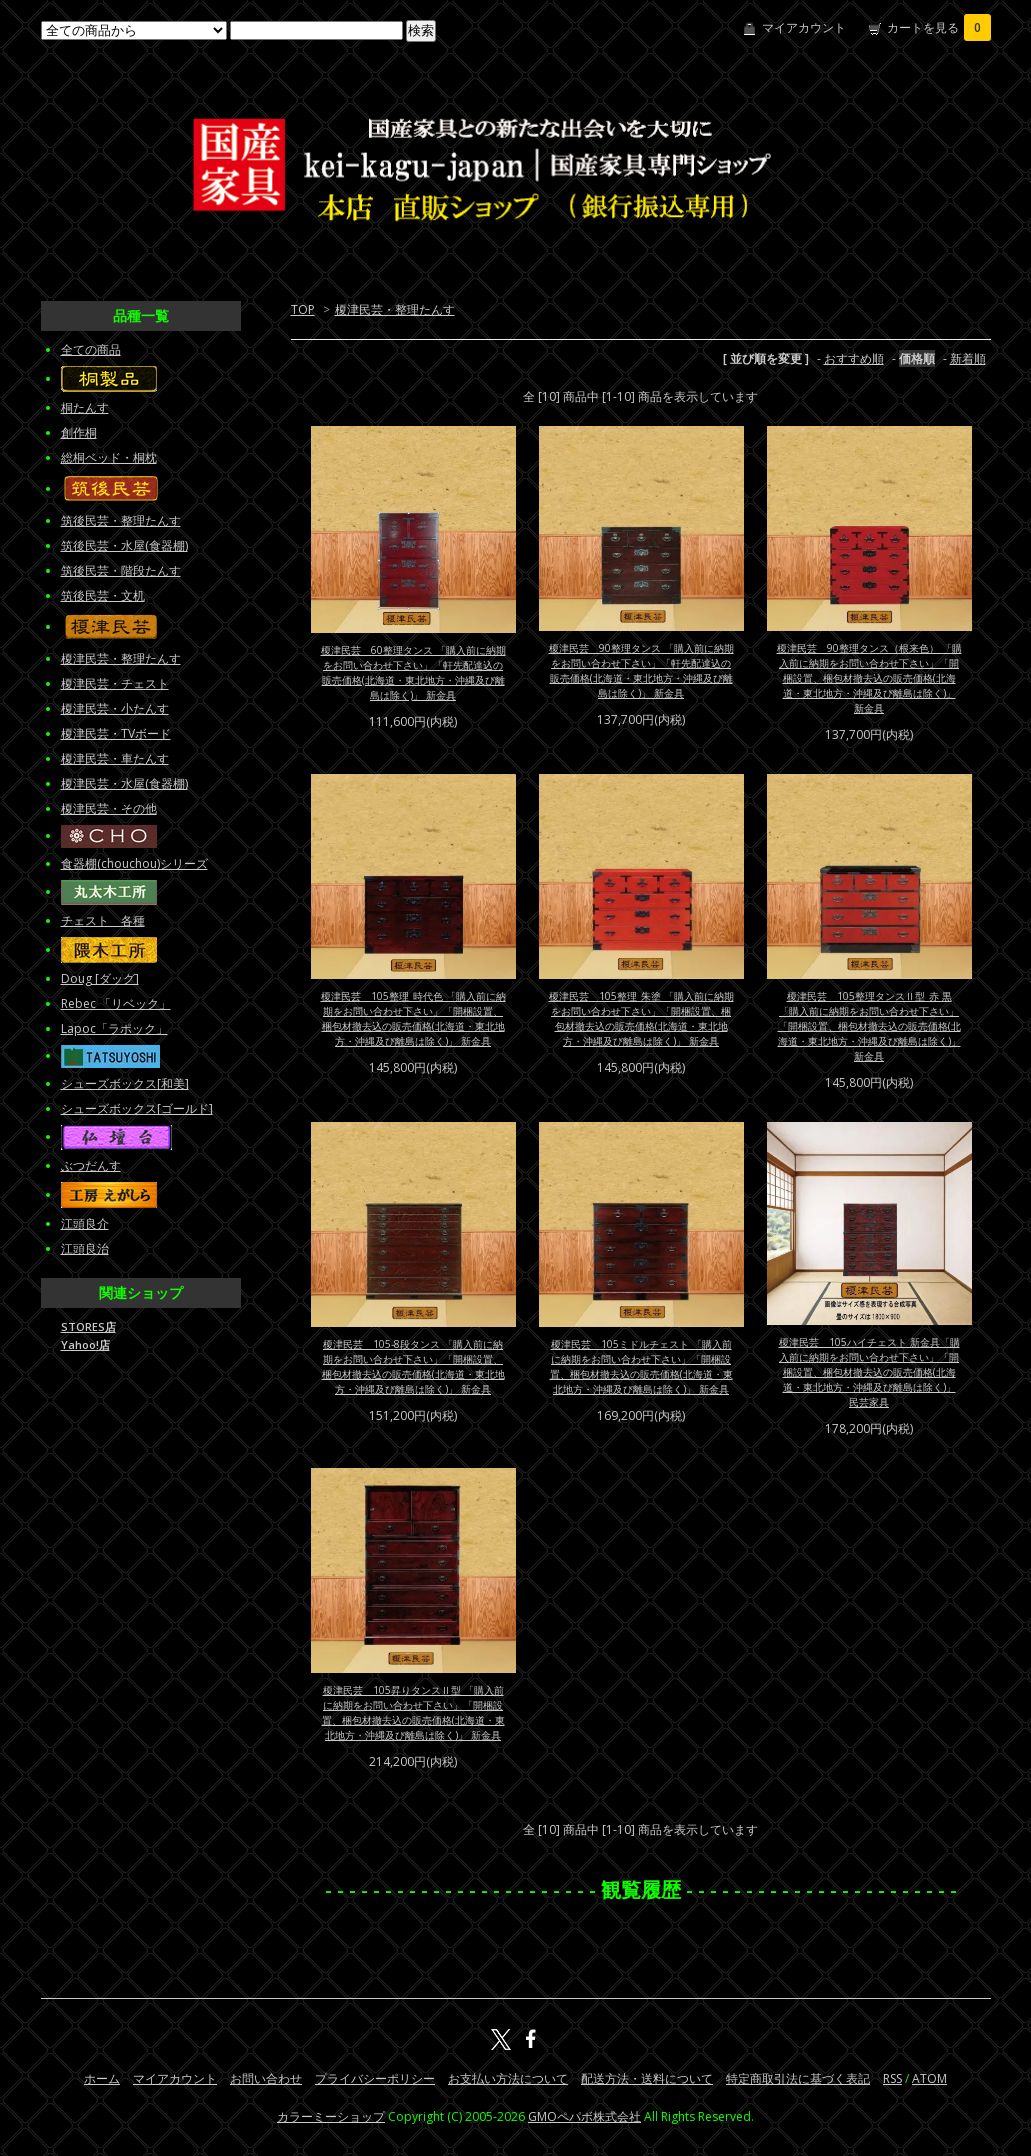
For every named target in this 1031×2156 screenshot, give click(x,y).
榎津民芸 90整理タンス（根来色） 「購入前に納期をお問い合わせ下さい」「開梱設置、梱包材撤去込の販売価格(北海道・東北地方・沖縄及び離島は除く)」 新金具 (869, 678)
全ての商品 (91, 349)
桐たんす (85, 407)
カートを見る (939, 27)
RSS (892, 2078)
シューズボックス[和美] (125, 1083)
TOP (303, 309)
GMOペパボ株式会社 (584, 2116)
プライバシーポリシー (375, 2078)
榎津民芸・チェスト (115, 683)
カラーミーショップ (331, 2116)
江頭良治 (85, 1248)
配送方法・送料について (647, 2078)
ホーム (102, 2078)
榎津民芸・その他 (109, 808)
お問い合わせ (266, 2078)
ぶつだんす (91, 1165)
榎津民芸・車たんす (115, 758)
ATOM (929, 2078)
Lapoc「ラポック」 (114, 1028)
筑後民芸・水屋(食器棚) (124, 545)
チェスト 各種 (103, 920)
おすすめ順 (854, 358)
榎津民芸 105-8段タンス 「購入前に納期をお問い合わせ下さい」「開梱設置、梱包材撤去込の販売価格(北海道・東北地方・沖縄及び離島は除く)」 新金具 (413, 1366)
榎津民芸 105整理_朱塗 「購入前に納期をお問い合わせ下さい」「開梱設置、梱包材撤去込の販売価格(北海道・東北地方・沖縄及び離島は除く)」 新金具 (641, 1018)
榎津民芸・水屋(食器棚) (124, 783)
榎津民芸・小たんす (115, 708)
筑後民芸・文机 (103, 595)
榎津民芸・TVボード (116, 733)
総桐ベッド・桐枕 (109, 457)
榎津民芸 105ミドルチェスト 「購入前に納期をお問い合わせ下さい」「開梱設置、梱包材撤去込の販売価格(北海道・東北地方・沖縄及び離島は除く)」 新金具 (641, 1366)
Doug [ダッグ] (100, 978)
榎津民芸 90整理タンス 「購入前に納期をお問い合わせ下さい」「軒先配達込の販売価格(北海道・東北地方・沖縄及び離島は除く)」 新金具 (641, 670)
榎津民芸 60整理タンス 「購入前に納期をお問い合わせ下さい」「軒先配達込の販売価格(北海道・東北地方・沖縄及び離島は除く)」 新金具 (413, 672)
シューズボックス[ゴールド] (137, 1108)
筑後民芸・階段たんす (121, 570)
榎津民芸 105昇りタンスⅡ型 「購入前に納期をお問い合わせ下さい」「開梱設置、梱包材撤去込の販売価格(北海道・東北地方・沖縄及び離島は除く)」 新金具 (413, 1712)
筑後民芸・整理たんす (121, 520)
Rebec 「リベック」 (116, 1003)
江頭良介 (85, 1223)
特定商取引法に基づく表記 (798, 2078)
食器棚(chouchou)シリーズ (134, 863)
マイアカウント (804, 27)
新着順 (968, 358)
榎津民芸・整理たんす (395, 309)
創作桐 (79, 432)
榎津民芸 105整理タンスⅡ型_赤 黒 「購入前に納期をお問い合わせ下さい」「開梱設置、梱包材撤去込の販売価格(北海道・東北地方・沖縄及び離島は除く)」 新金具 (869, 1026)
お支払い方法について (508, 2078)
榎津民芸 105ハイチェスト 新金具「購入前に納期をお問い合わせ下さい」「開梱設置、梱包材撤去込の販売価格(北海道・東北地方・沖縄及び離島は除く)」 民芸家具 (869, 1372)
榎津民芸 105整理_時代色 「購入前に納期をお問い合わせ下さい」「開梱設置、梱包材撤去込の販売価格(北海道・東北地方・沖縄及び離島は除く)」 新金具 (413, 1018)
